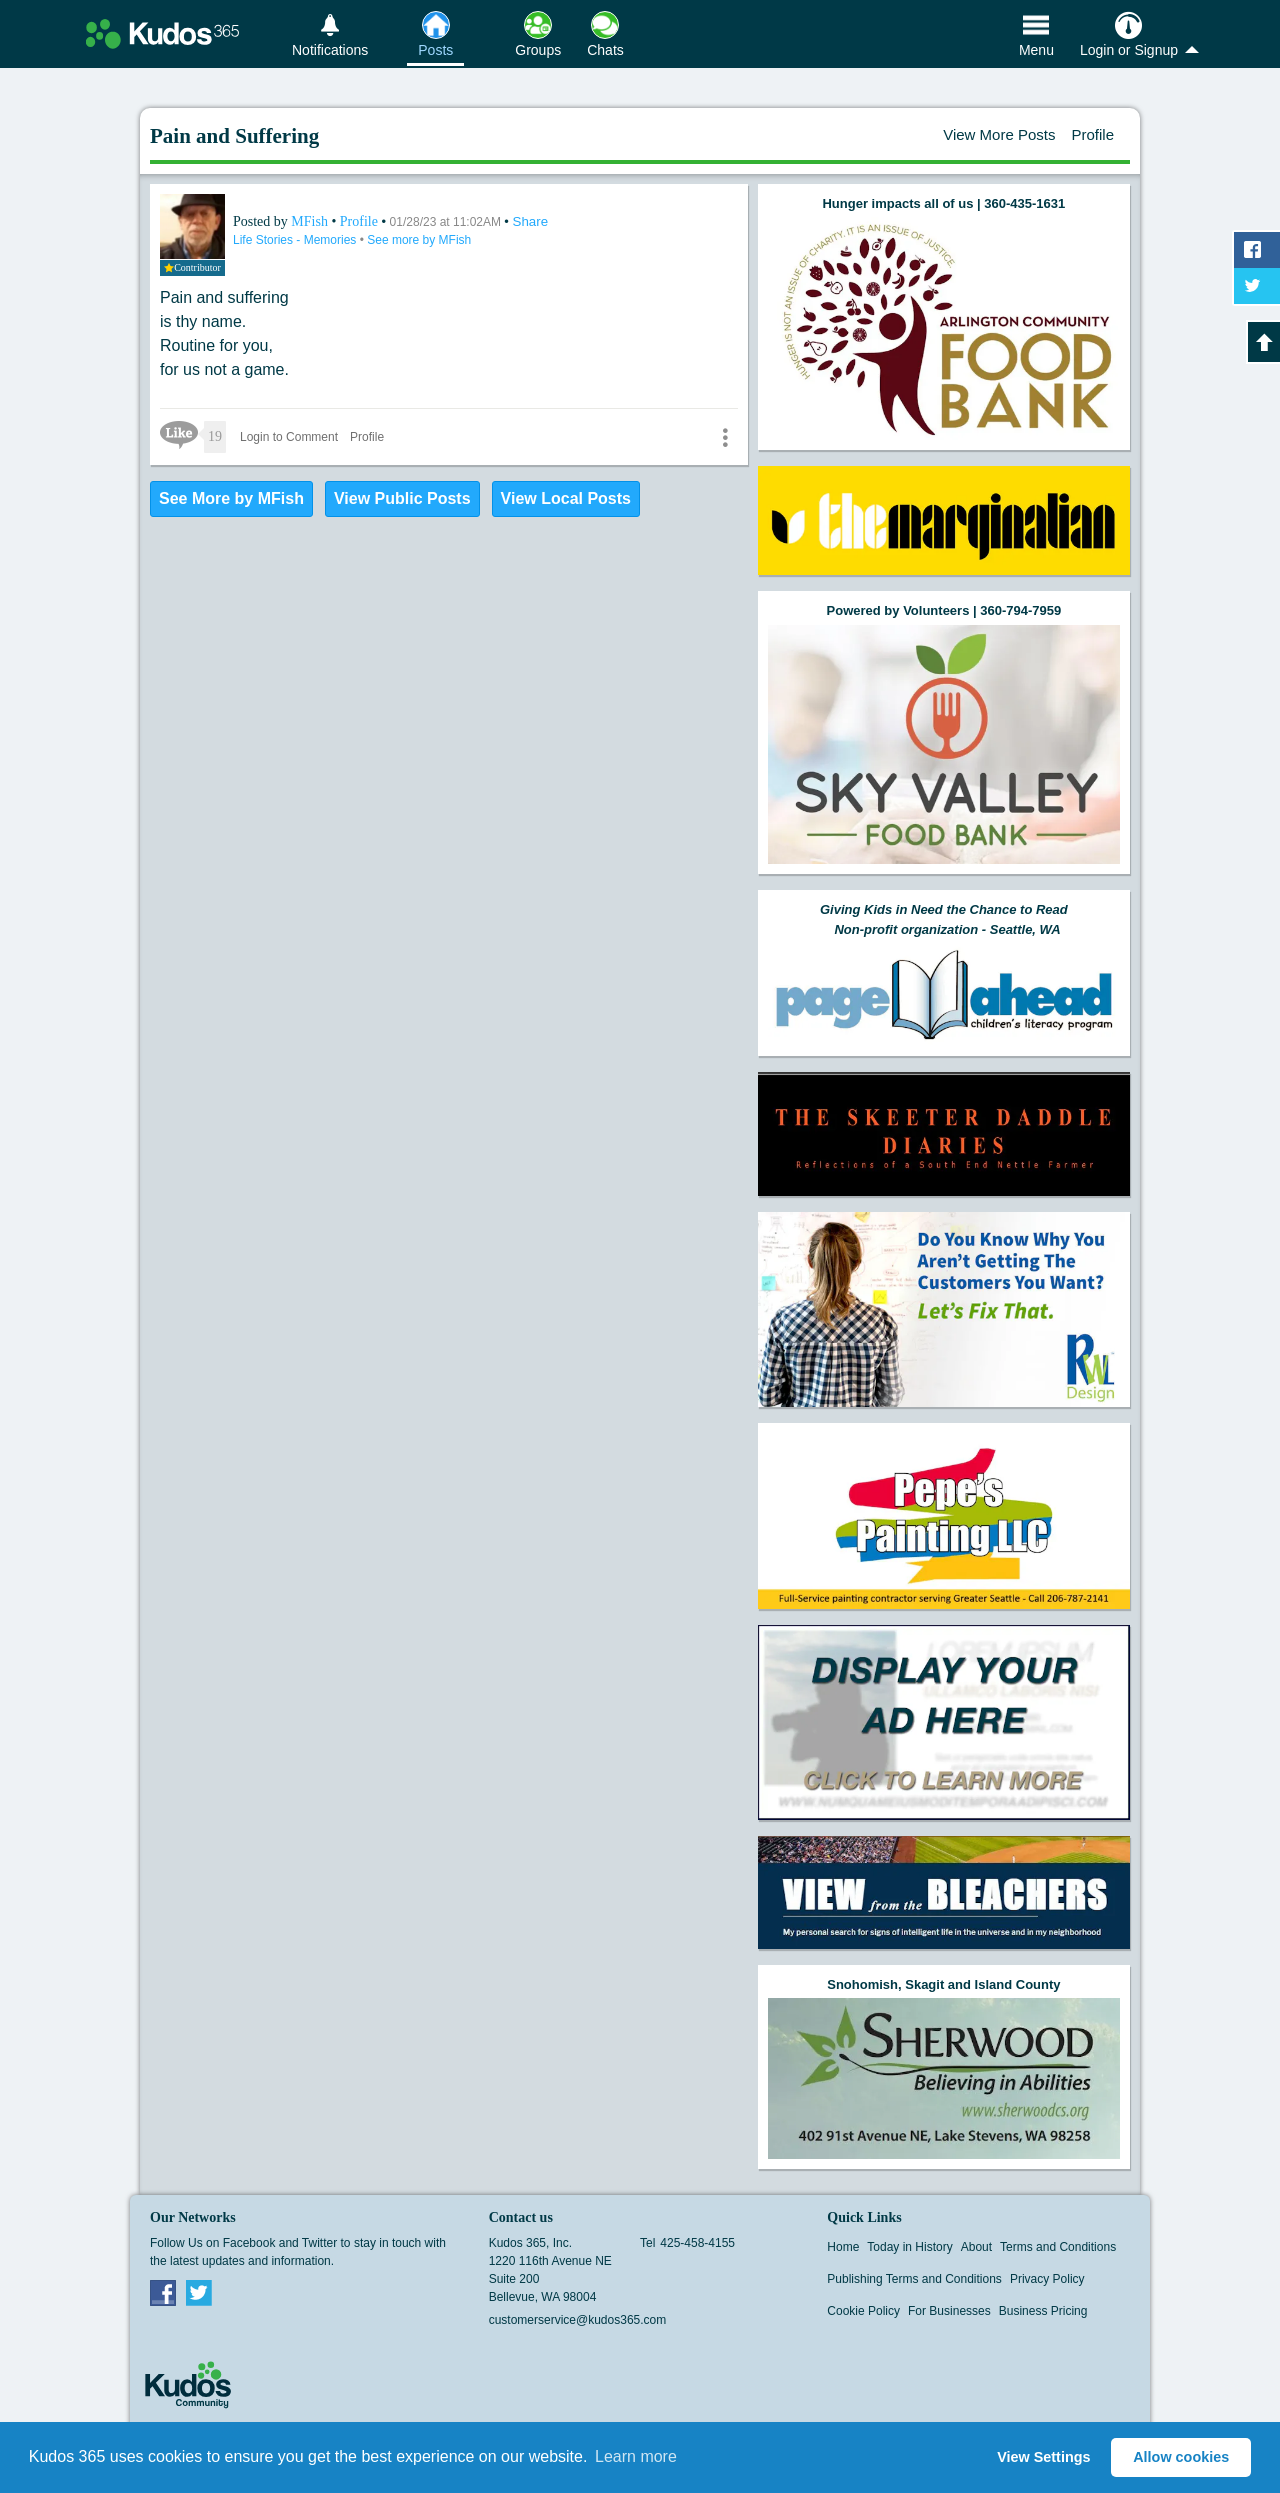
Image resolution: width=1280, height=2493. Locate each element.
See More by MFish (231, 498)
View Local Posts (566, 498)
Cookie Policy (863, 2311)
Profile (1092, 134)
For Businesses (949, 2311)
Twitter (199, 2292)
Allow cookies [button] (1181, 2457)
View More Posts (999, 134)
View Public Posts (402, 498)
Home (843, 2247)
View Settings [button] (1043, 2457)
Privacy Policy (1047, 2279)
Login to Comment (289, 437)
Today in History (909, 2247)
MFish (311, 221)
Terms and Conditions (1058, 2247)
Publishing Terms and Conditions (914, 2279)
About (976, 2247)
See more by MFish (419, 240)
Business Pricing (1043, 2311)
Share (531, 221)
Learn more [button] (636, 2456)
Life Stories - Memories (296, 240)
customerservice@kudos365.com (578, 2320)
